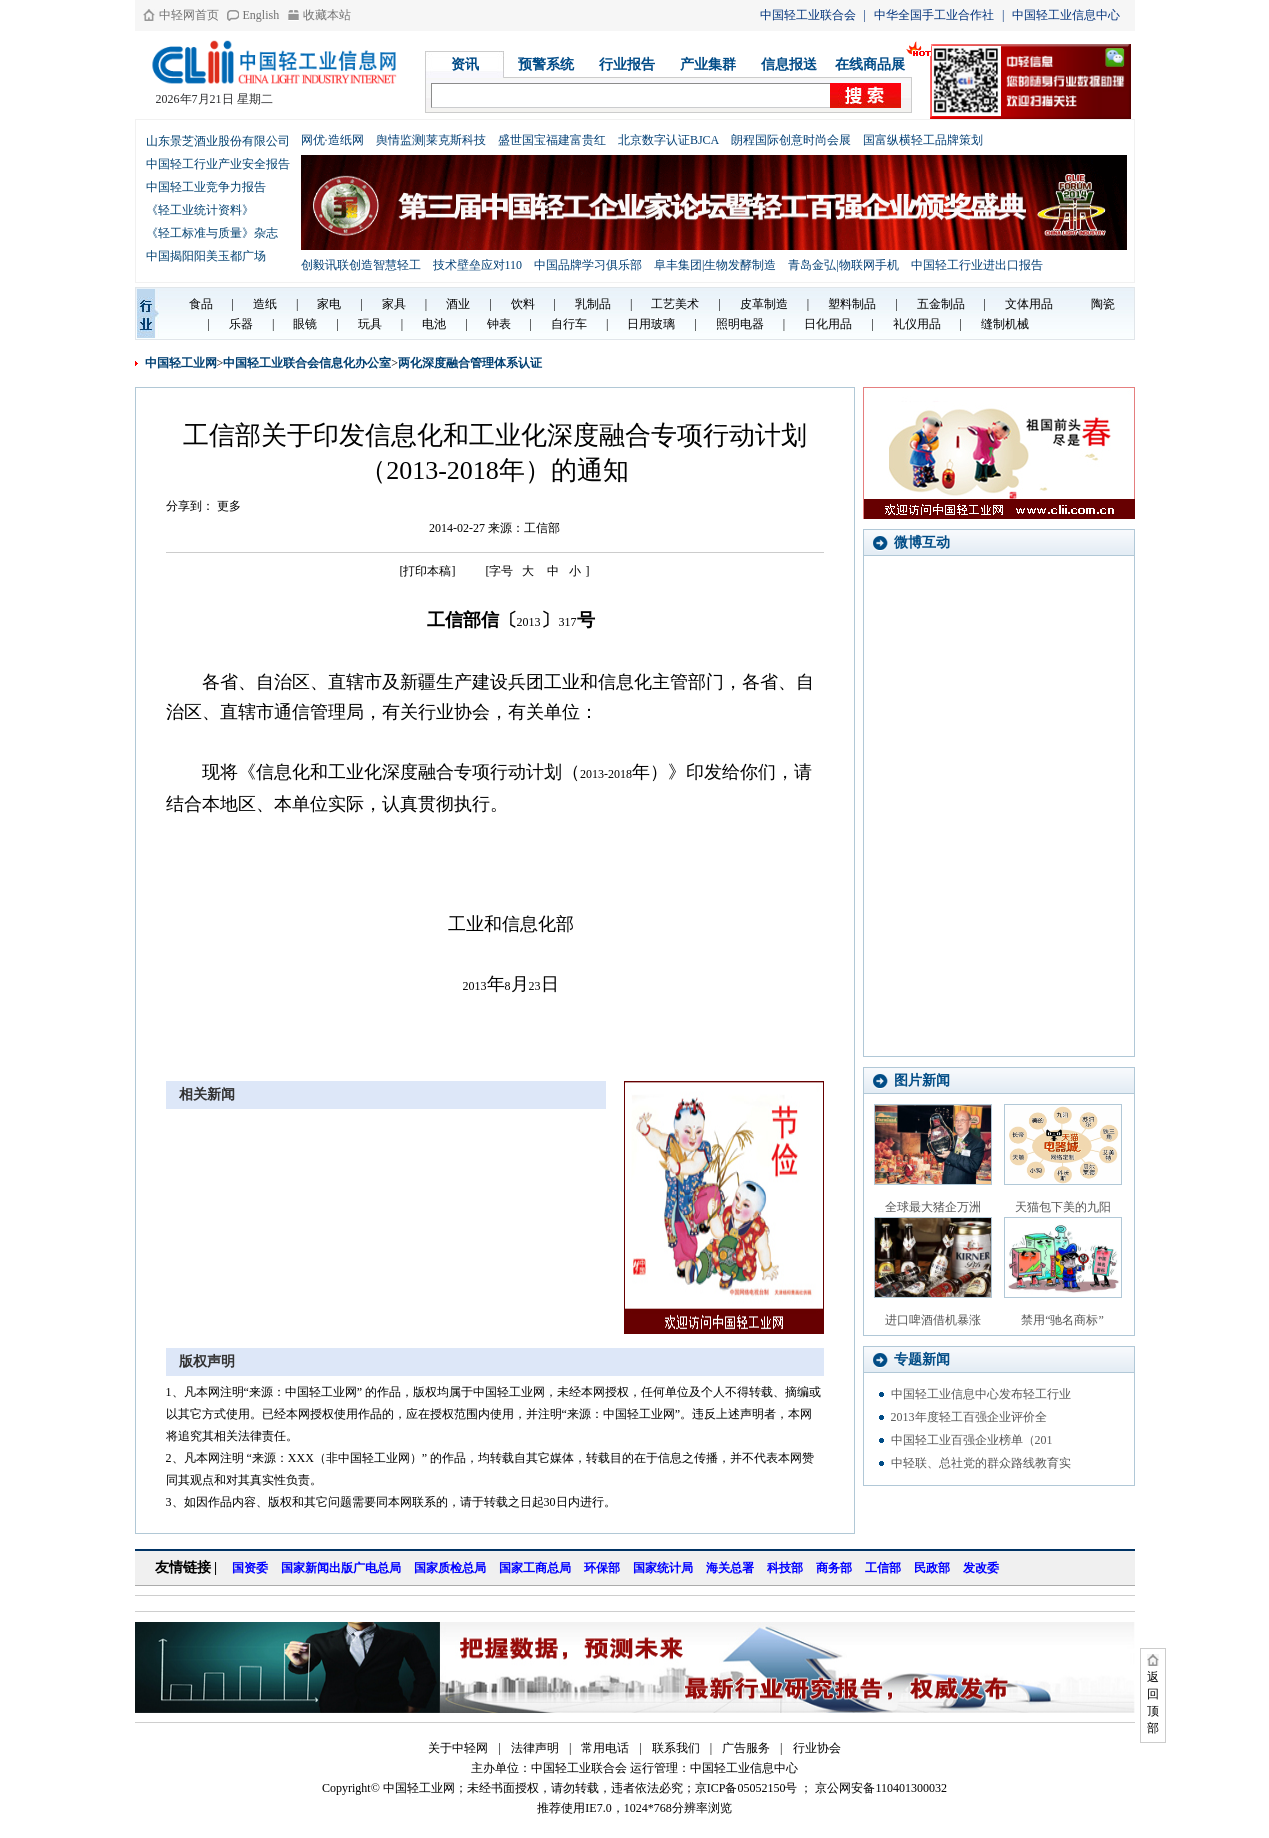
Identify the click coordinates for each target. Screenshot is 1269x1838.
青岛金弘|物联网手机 (843, 265)
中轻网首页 (189, 15)
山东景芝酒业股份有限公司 (218, 141)
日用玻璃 (651, 324)
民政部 (932, 1568)
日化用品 (828, 324)
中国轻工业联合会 (808, 15)
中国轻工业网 (181, 363)
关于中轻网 (458, 1748)
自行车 (569, 324)
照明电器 (740, 324)
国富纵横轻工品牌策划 (923, 140)
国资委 (250, 1568)
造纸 (265, 304)
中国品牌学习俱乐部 (588, 265)
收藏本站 (327, 15)
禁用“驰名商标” (1062, 1320)
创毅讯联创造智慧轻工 (361, 265)
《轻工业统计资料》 (200, 210)
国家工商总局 (535, 1568)
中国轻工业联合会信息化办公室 (307, 363)
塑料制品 (852, 304)
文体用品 (1029, 304)
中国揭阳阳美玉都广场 (206, 256)
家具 (394, 304)
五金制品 (941, 304)
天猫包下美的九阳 (1063, 1207)
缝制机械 (1005, 324)
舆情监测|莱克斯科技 (431, 140)
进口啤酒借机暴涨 (933, 1320)
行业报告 (627, 64)
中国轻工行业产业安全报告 (218, 164)
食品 (201, 304)
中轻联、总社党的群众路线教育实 (981, 1463)
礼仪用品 (917, 324)
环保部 (602, 1568)
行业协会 (817, 1748)
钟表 (499, 324)
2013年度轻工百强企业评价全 (969, 1417)
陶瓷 (1103, 304)
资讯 (465, 64)
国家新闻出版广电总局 (341, 1568)
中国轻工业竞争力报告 (206, 187)
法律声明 (535, 1748)
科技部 (785, 1568)
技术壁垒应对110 (478, 265)
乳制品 (593, 304)
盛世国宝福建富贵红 (552, 140)
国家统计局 (663, 1568)
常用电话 (605, 1748)
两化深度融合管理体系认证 (470, 363)
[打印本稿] (428, 571)
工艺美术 (675, 304)
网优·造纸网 (332, 140)
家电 (329, 304)
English (261, 15)
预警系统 (546, 64)
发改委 (981, 1568)
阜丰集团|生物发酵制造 (715, 265)
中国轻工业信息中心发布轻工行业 (981, 1394)
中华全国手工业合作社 (934, 15)
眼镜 (305, 324)
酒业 (458, 304)
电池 (434, 324)
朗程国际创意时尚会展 (791, 140)
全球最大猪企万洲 (933, 1207)
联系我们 (676, 1748)
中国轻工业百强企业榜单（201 (972, 1440)
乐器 (241, 324)
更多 (229, 506)
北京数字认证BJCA (668, 140)
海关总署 (730, 1568)
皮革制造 (764, 304)
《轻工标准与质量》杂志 (212, 233)
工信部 (883, 1568)
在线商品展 (870, 64)
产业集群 (708, 64)
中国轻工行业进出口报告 (977, 265)
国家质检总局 (450, 1568)
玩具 (370, 324)
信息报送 (789, 64)
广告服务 (746, 1748)
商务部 (834, 1568)
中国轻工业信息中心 (1066, 15)
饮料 (523, 304)
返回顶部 (1153, 1702)
